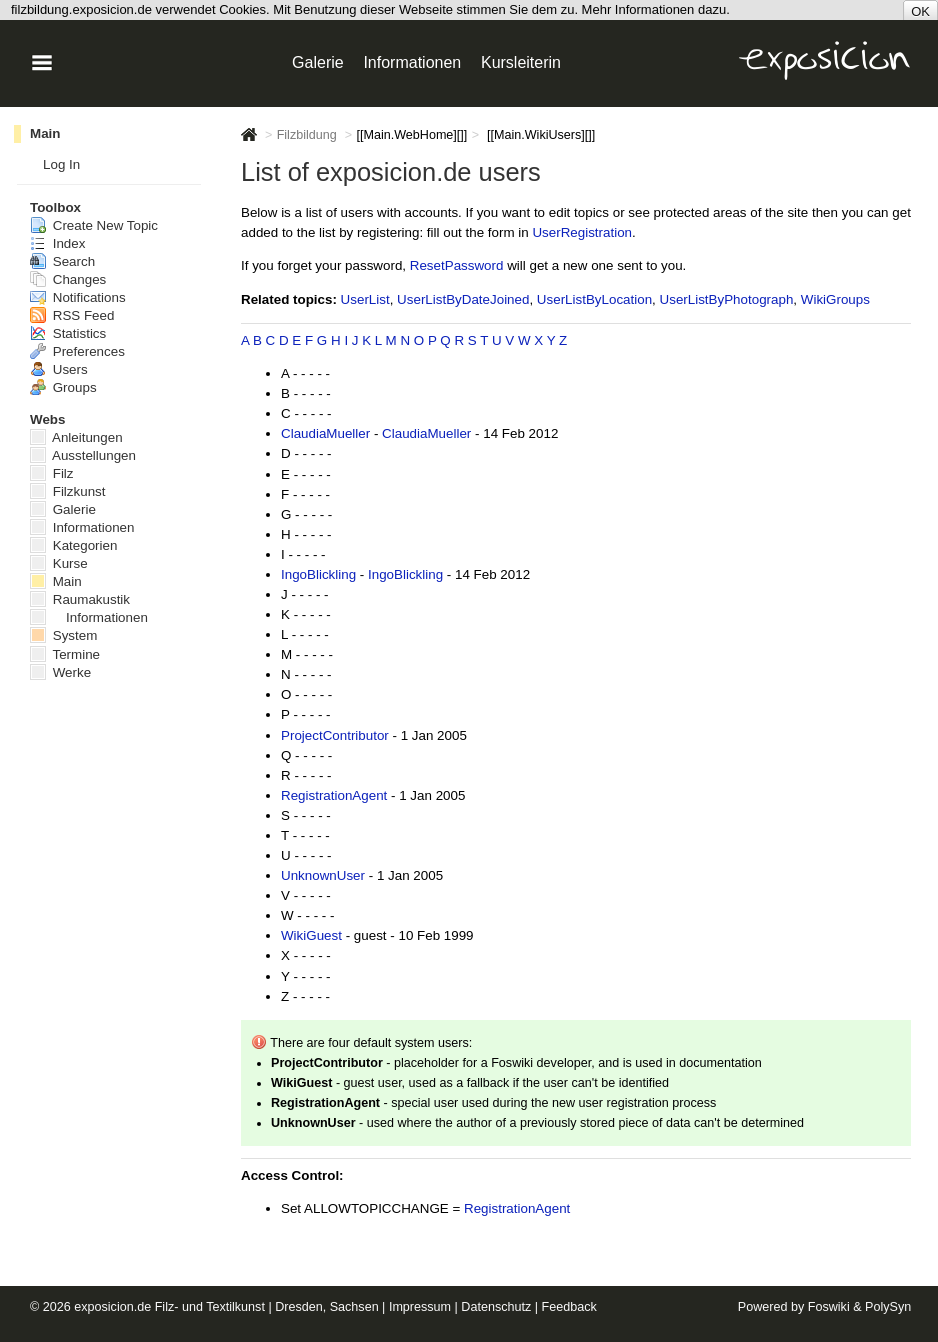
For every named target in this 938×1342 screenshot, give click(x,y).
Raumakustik (80, 599)
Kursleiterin (521, 62)
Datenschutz (496, 1307)
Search (62, 261)
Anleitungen (76, 437)
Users (59, 369)
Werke (60, 672)
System (63, 635)
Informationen (82, 527)
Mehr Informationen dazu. (656, 9)
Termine (65, 654)
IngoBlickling (318, 574)
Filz (52, 473)
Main (45, 133)
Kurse (59, 563)
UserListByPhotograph (727, 299)
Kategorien (73, 545)
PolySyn (888, 1307)
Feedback (569, 1307)
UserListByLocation (594, 299)
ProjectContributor (335, 735)
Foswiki (829, 1307)
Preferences (77, 351)
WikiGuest (311, 935)
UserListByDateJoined (463, 299)
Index (57, 243)
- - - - (315, 373)
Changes (68, 279)
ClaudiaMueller (325, 433)
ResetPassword (457, 265)
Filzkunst (68, 491)
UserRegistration (582, 232)
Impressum (420, 1307)
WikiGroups (835, 299)
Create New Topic (94, 225)
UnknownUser (323, 875)
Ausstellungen (83, 455)
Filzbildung (307, 135)
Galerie (63, 509)
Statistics (68, 333)
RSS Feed (72, 315)
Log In (61, 164)
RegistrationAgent (334, 795)
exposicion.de (112, 1307)
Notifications (78, 297)
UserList (365, 299)
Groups (63, 387)
